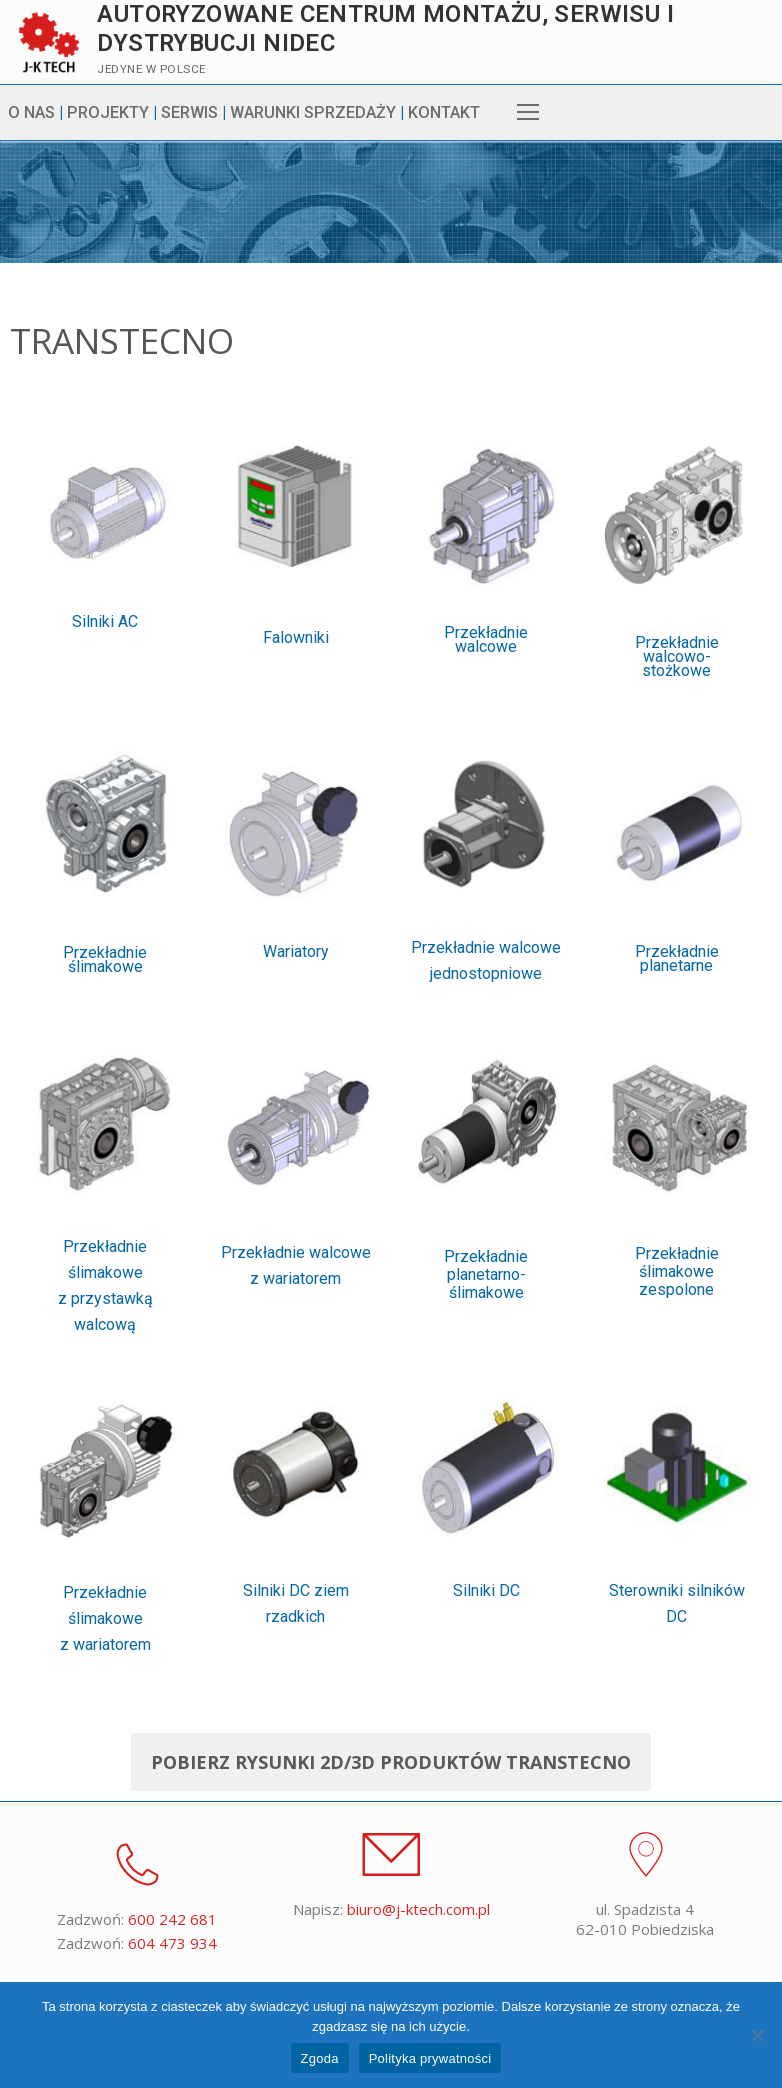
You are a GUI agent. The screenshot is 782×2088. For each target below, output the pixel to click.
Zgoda (320, 2058)
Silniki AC (105, 666)
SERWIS (189, 112)
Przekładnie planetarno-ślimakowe (486, 1492)
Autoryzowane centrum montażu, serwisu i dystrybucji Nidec (385, 28)
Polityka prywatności (430, 2058)
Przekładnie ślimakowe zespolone (677, 1488)
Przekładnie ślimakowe (105, 1003)
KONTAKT (444, 112)
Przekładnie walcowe (486, 684)
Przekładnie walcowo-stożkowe (677, 701)
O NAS (31, 112)
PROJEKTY (108, 112)
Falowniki (296, 682)
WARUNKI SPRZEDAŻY (313, 112)
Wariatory (296, 995)
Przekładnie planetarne (677, 1001)
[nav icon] (528, 113)
